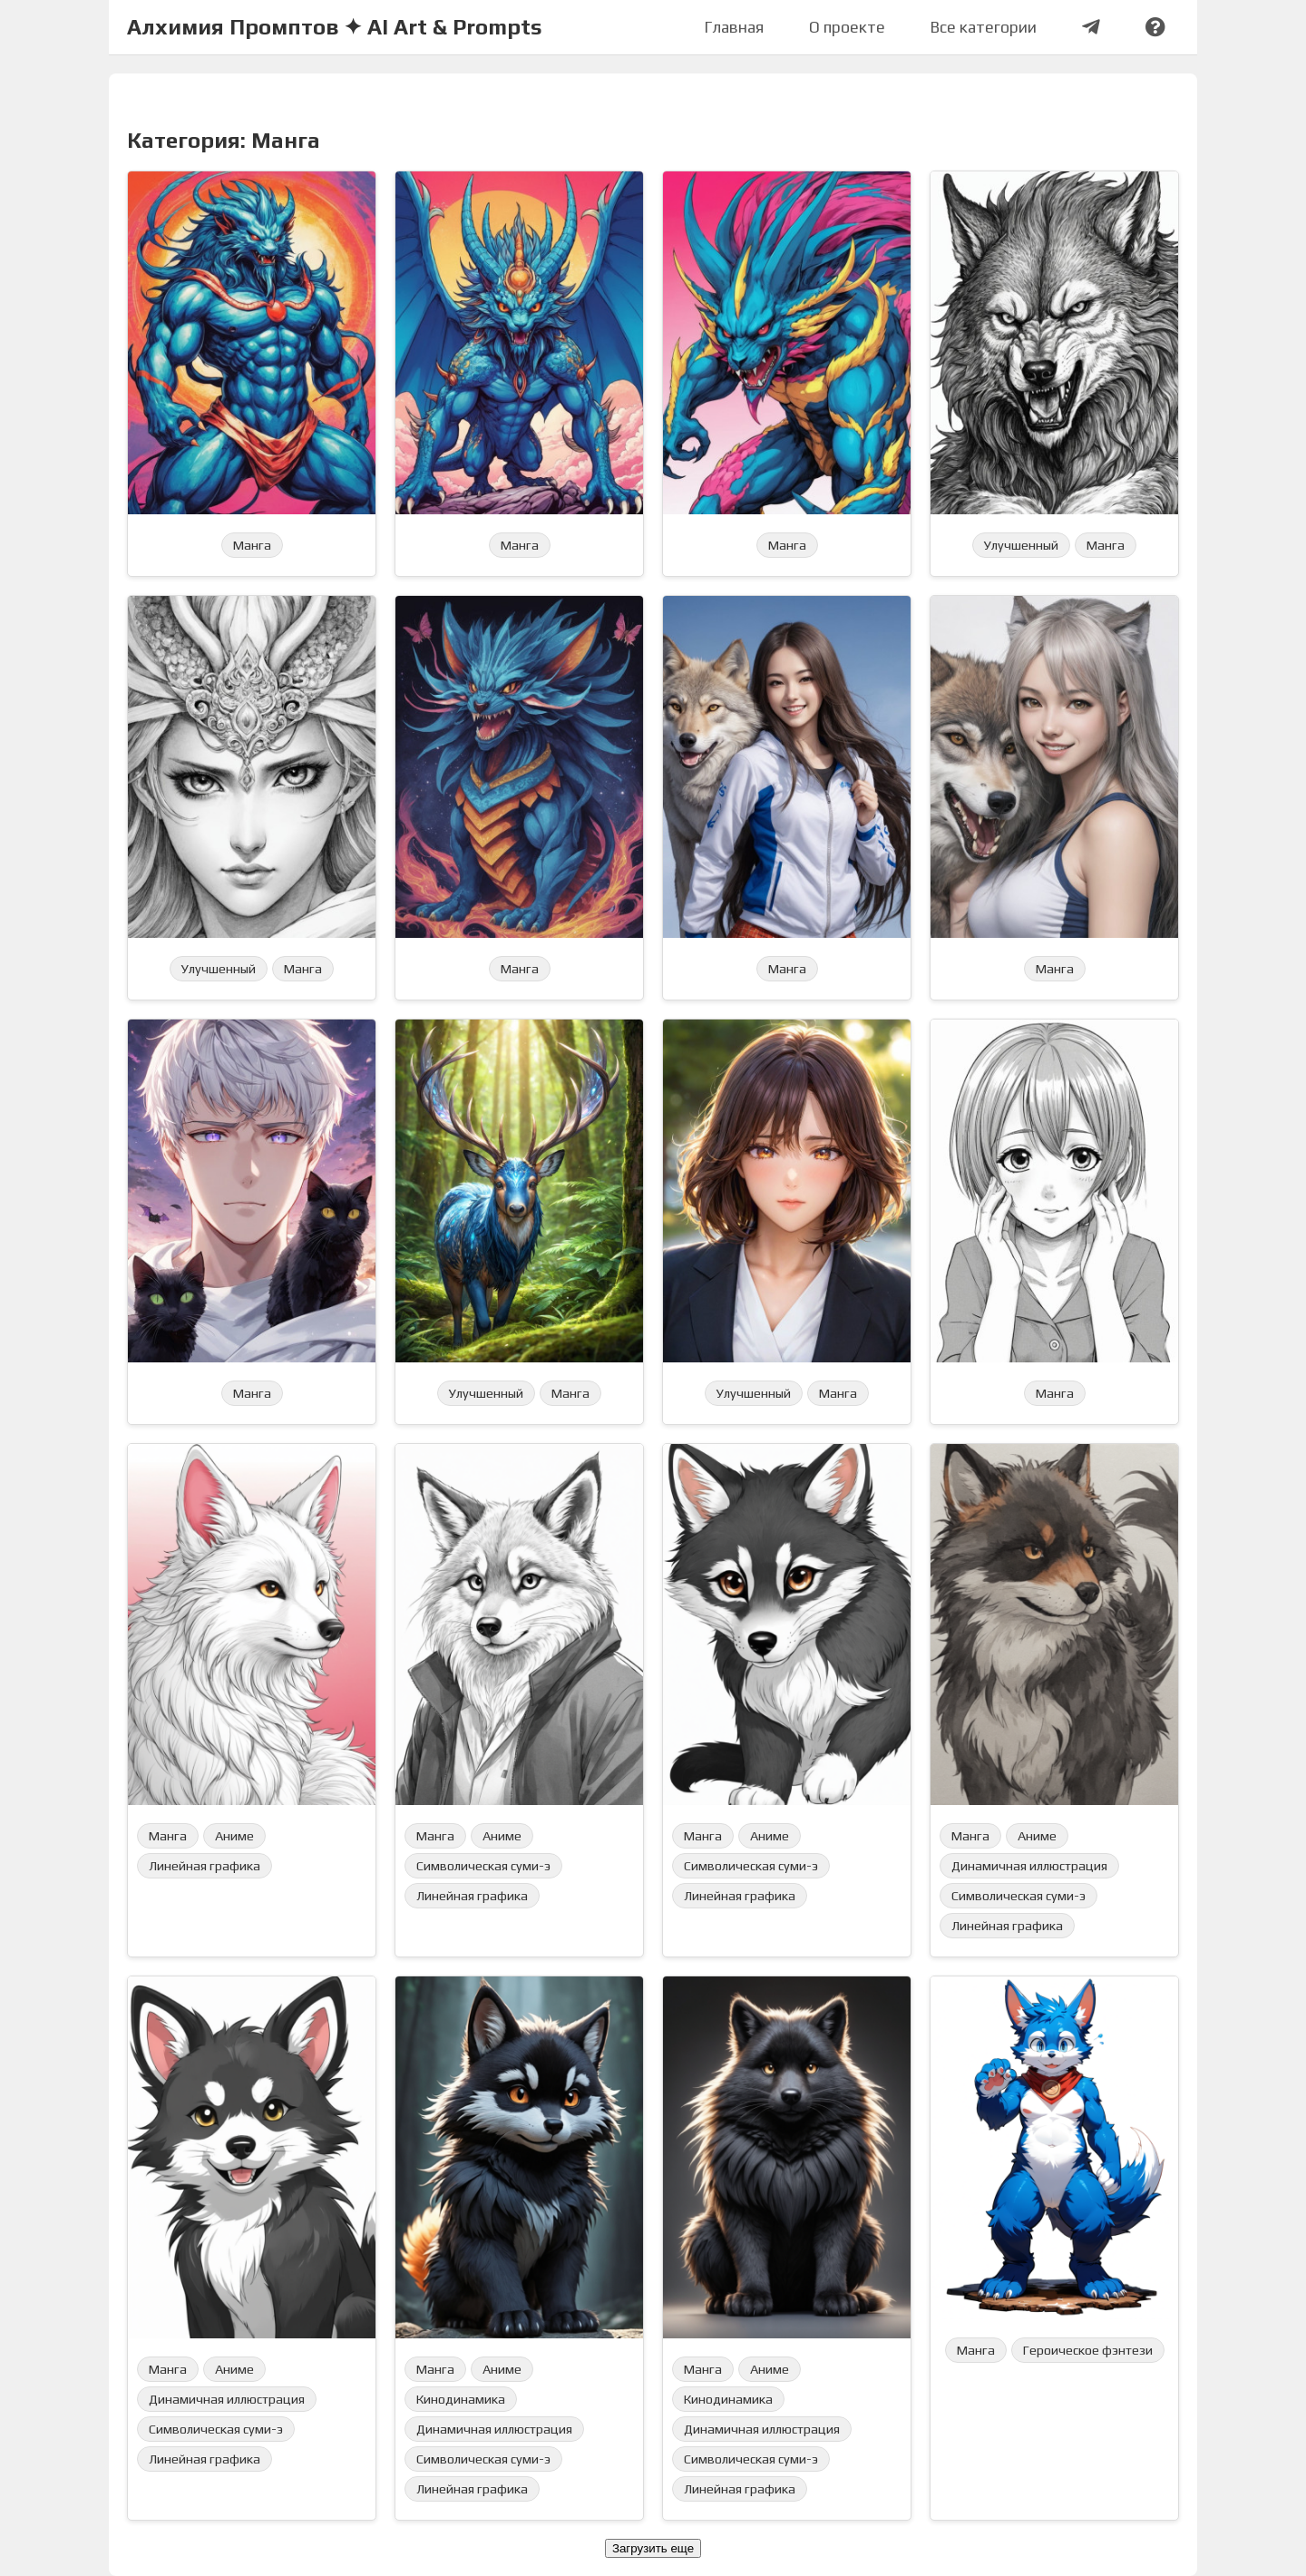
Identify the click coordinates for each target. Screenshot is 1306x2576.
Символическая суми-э (483, 1866)
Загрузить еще (653, 2548)
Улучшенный (1021, 545)
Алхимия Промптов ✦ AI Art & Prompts (334, 27)
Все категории (984, 27)
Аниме (234, 1836)
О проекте (847, 27)
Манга (252, 545)
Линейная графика (204, 1866)
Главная (734, 27)
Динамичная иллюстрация (1029, 1866)
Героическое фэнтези (1088, 2350)
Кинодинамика (460, 2399)
